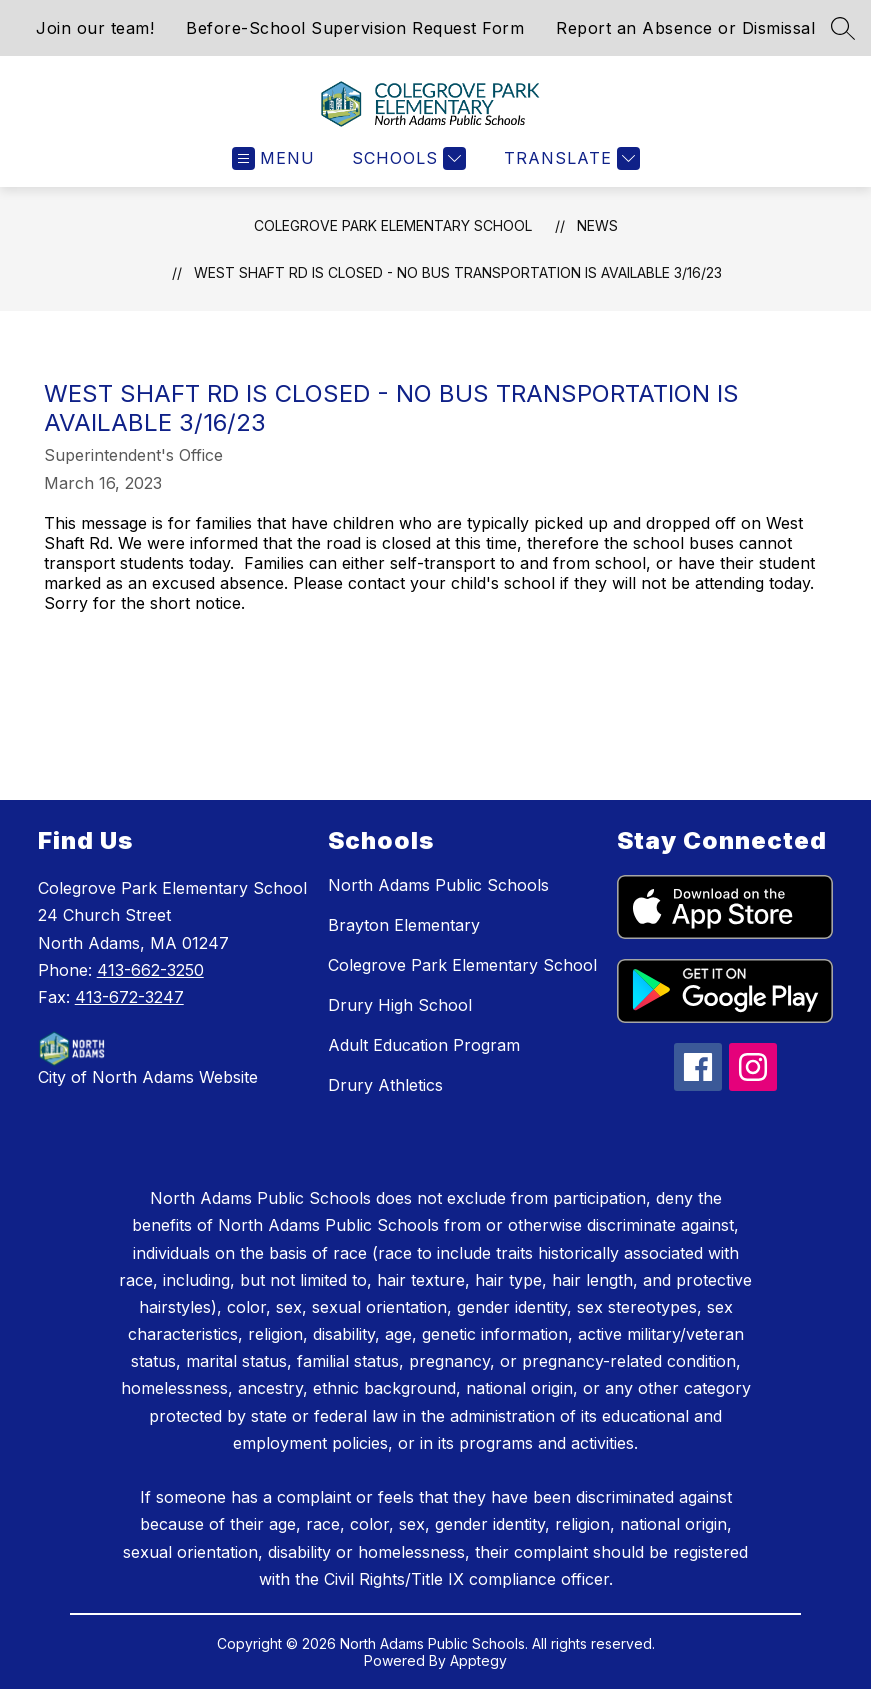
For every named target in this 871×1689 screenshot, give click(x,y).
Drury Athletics (385, 1085)
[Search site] (843, 28)
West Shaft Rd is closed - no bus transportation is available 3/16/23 (458, 272)
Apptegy (478, 1660)
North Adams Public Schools (438, 885)
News (597, 225)
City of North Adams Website (148, 1077)
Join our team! (95, 28)
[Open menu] (273, 158)
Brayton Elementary (404, 925)
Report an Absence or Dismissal (685, 28)
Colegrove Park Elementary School (393, 225)
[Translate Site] (569, 158)
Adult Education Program (424, 1045)
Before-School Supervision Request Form (355, 28)
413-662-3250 (150, 970)
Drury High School (400, 1005)
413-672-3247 (129, 997)
